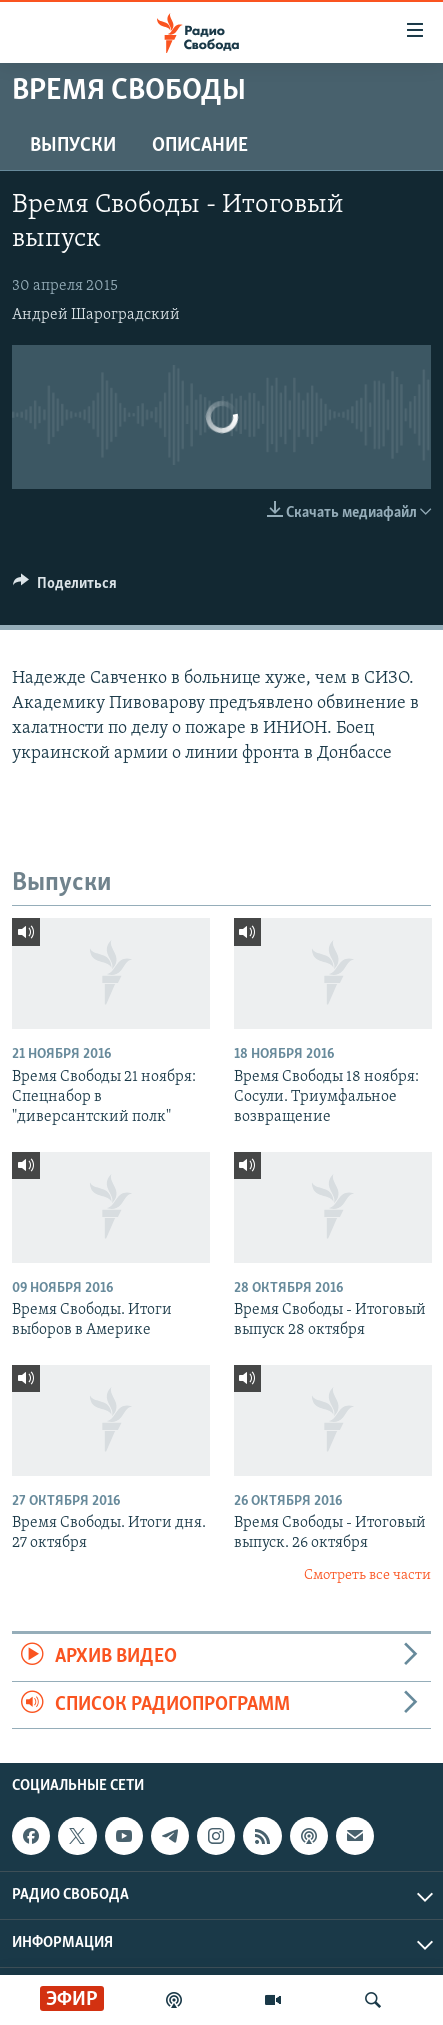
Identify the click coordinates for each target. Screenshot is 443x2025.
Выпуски (73, 146)
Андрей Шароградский (96, 315)
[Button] (65, 588)
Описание (200, 146)
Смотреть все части (367, 1575)
